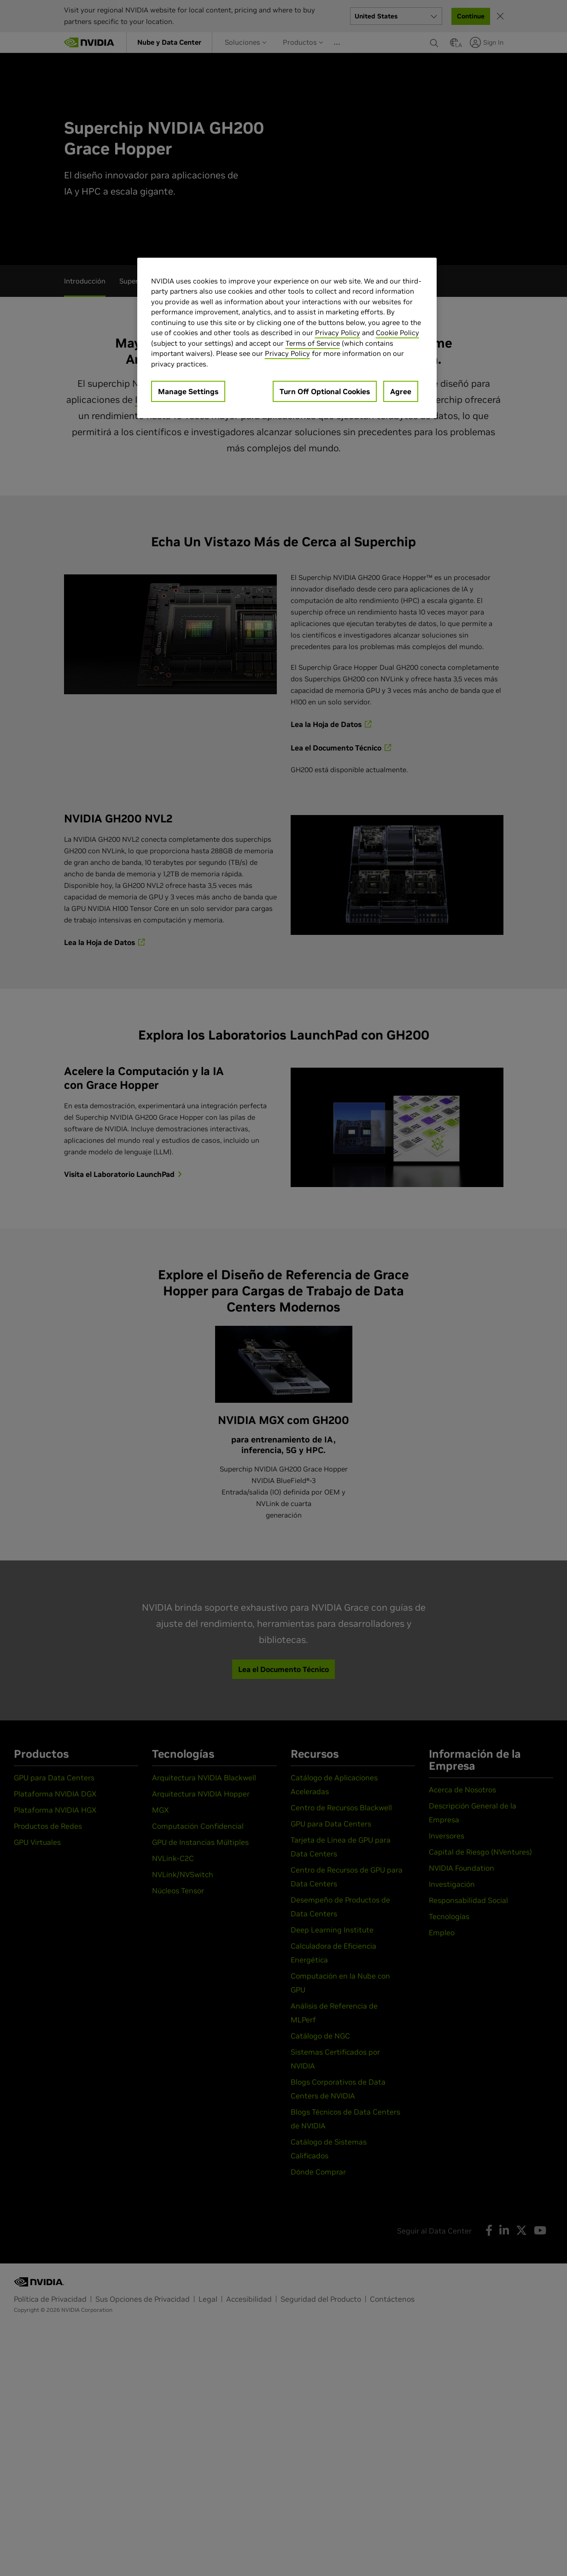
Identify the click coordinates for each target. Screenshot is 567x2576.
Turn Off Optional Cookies (325, 391)
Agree (400, 391)
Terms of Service (313, 343)
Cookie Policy (397, 332)
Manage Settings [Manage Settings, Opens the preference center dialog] (188, 391)
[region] (287, 338)
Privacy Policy (337, 332)
